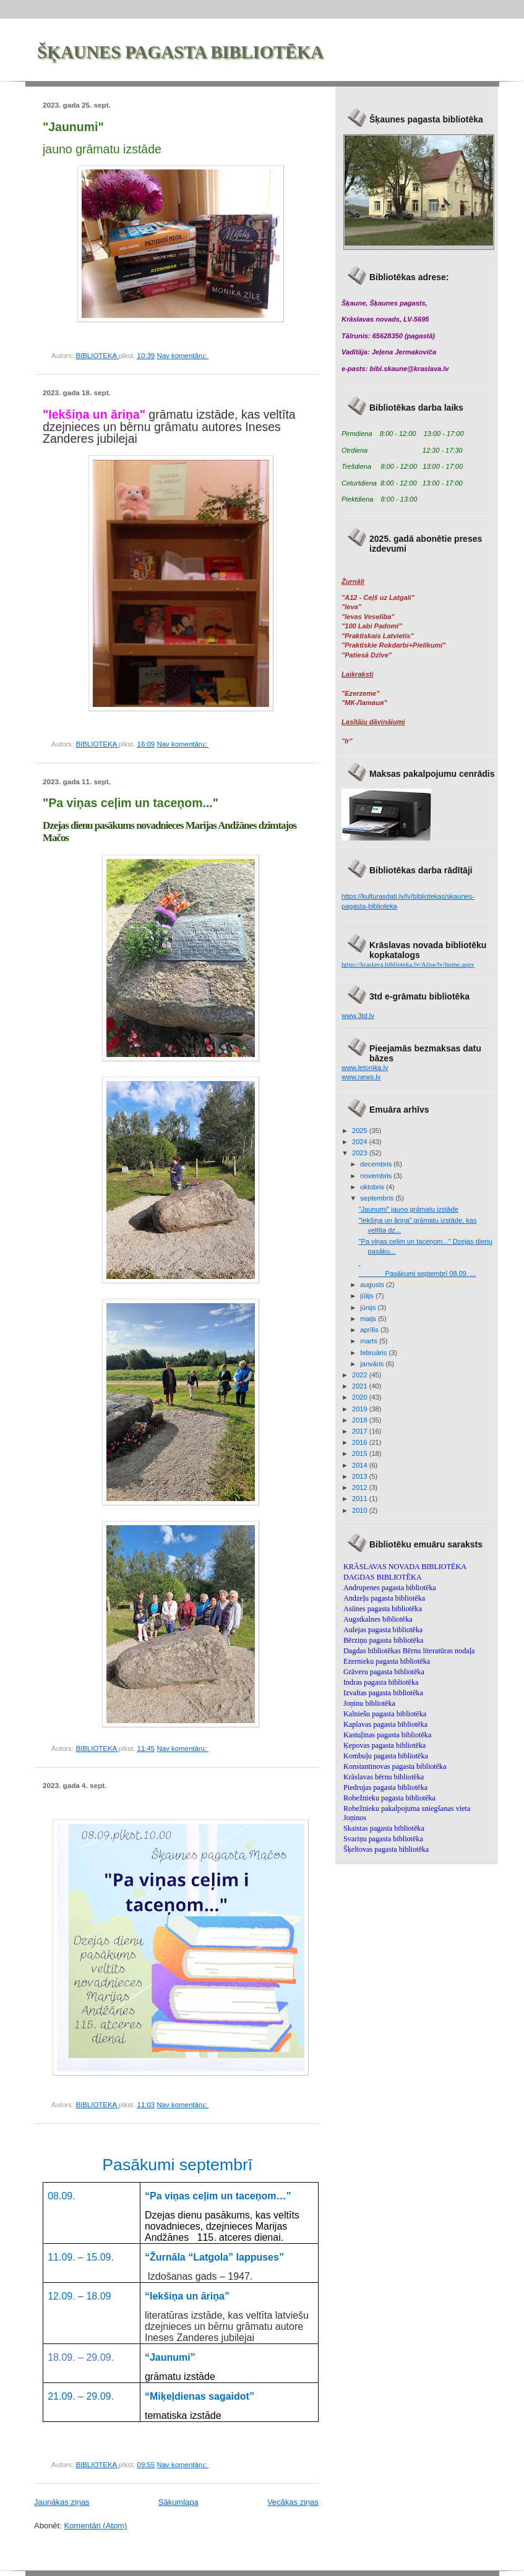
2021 (360, 1386)
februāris (374, 1352)
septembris (377, 1198)
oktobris (373, 1187)
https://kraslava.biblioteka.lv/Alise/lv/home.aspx (407, 964)
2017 (360, 1431)
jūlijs (368, 1295)
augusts (373, 1284)
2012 (360, 1487)
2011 (360, 1498)
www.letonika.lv (365, 1067)
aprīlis (370, 1329)
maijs (369, 1318)
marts (369, 1341)
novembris (376, 1175)
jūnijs (368, 1307)
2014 (360, 1465)
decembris (376, 1164)
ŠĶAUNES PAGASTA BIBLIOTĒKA (180, 52)
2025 (360, 1130)
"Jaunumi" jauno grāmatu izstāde (408, 1209)
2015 (360, 1453)
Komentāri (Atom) (95, 2525)
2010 (360, 1510)
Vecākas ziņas (293, 2502)
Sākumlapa (178, 2502)
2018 (360, 1420)
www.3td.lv (357, 1015)
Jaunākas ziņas (62, 2502)
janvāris (372, 1363)
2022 (360, 1375)
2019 (360, 1409)
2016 (360, 1442)
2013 (360, 1476)
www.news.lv (360, 1076)
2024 (360, 1141)
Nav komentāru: (182, 355)
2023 (360, 1153)
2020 (360, 1397)
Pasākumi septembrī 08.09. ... (417, 1273)
